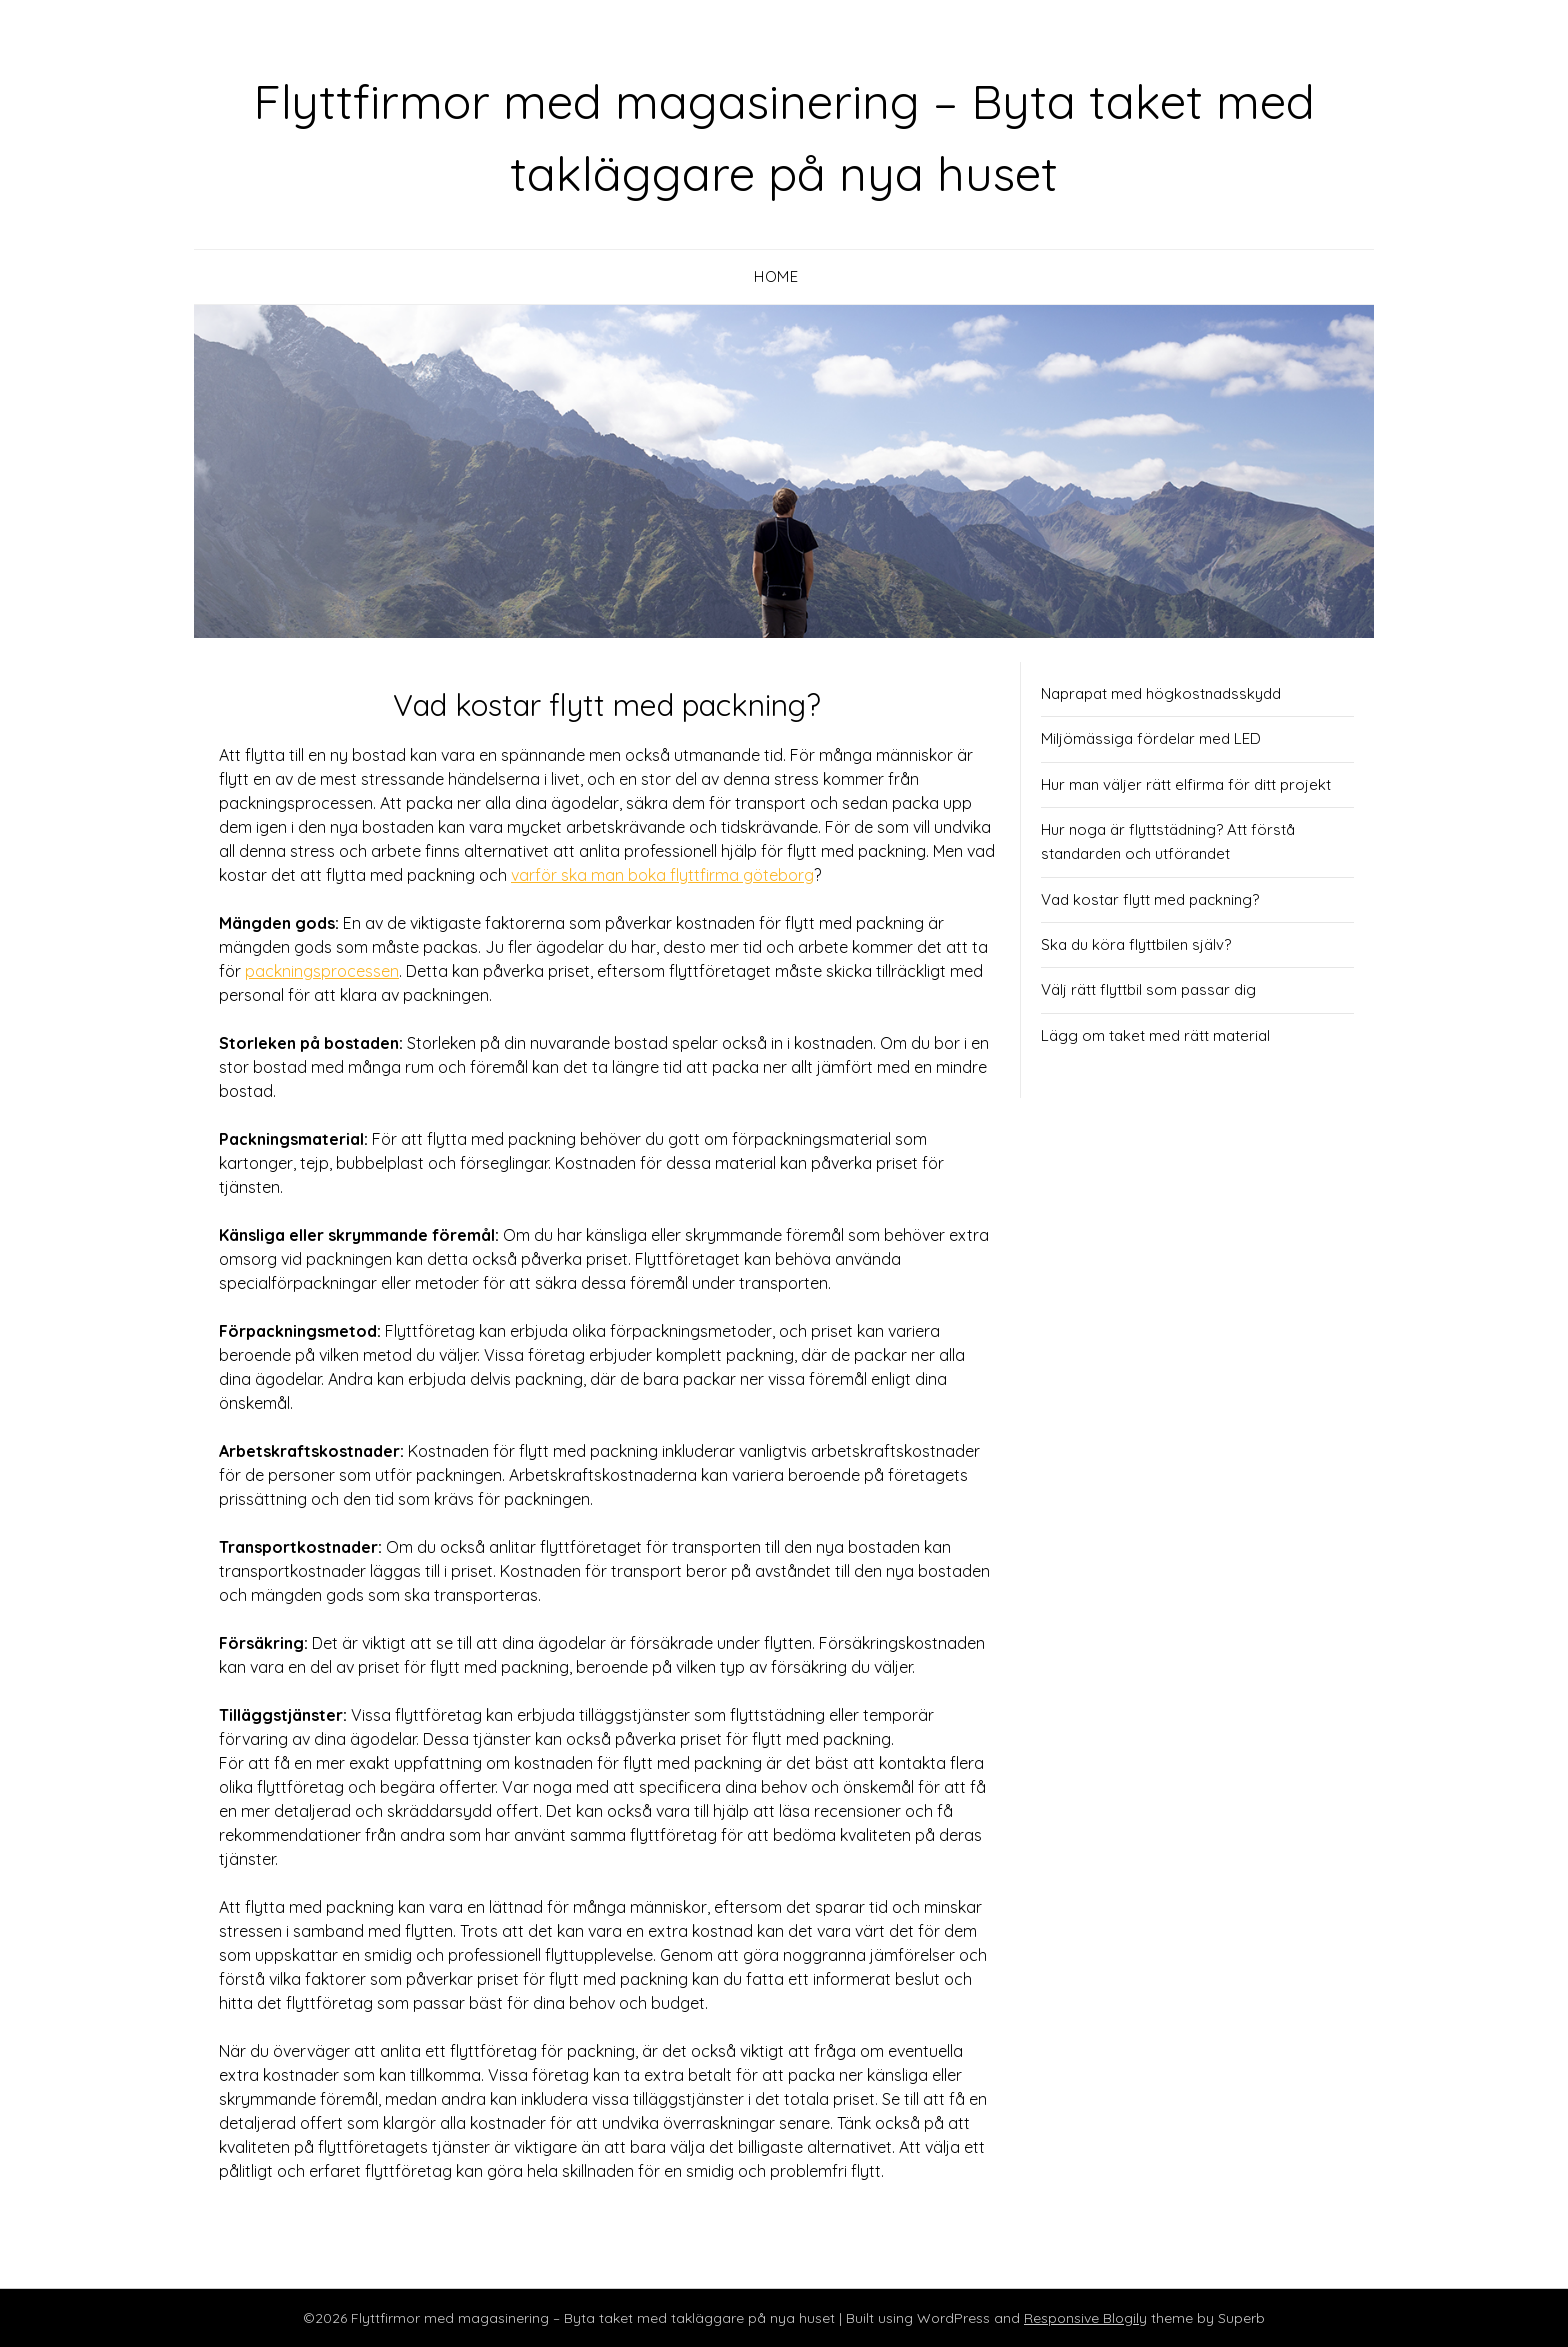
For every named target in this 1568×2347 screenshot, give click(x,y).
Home (776, 276)
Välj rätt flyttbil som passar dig (1148, 989)
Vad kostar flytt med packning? (1150, 899)
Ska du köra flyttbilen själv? (1136, 944)
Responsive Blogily (1085, 2318)
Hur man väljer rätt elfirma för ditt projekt (1186, 784)
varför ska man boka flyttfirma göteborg (662, 875)
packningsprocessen (322, 971)
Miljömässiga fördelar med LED (1151, 738)
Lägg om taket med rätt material (1155, 1035)
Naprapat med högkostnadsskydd (1161, 693)
